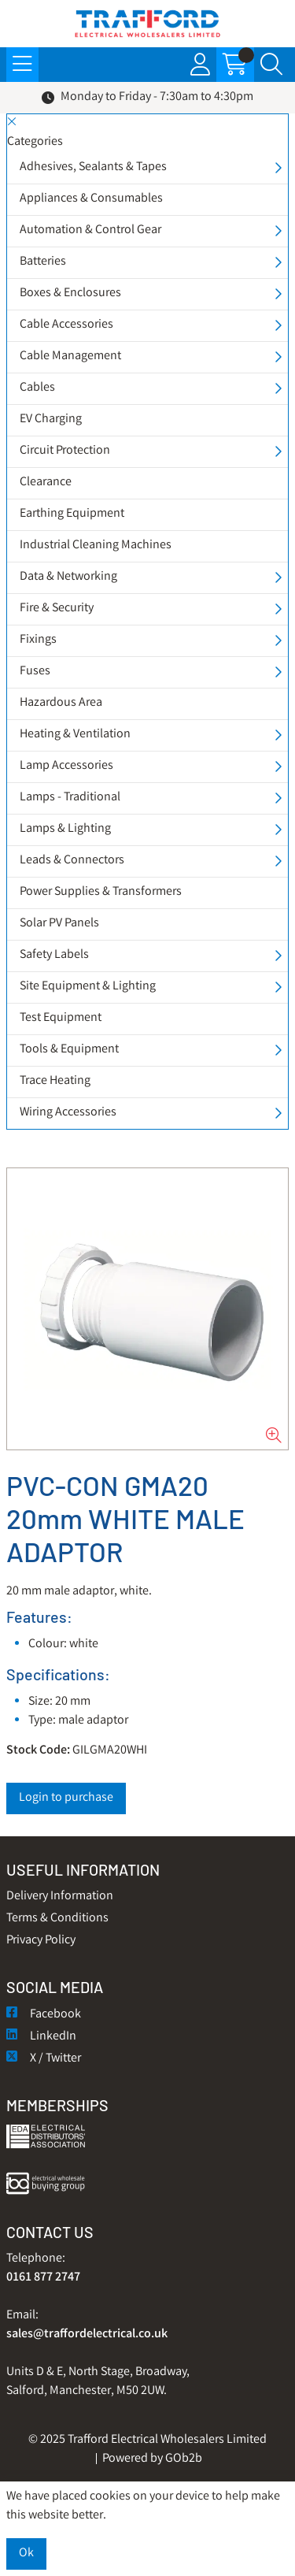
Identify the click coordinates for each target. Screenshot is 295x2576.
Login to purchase (66, 1798)
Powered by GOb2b (152, 2459)
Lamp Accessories (66, 766)
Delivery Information (59, 1896)
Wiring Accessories (68, 1113)
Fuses (35, 672)
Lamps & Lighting (65, 829)
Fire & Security (57, 608)
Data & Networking (68, 577)
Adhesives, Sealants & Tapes (93, 167)
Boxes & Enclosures (70, 293)
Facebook (43, 2015)
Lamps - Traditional (70, 798)
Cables (37, 388)
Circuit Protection (65, 451)
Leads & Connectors (72, 861)
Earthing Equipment (72, 514)
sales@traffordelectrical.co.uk (87, 2334)
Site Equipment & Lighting (88, 987)
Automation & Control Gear (90, 230)
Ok (26, 2553)
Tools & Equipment (69, 1050)
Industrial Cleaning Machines (95, 545)
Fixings (38, 640)
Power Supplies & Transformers (101, 892)
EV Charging (51, 419)
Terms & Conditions (57, 1919)
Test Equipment (60, 1018)
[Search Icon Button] (271, 64)
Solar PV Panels (59, 924)
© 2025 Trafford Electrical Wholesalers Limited (147, 2440)
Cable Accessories (66, 325)
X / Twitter (43, 2059)
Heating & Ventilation (75, 735)
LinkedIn (41, 2037)
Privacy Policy (41, 1941)
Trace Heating (55, 1081)
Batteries (43, 262)
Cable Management (70, 356)
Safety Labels (54, 955)
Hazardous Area (61, 703)
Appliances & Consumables (91, 199)
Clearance (46, 482)
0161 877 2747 (43, 2278)
